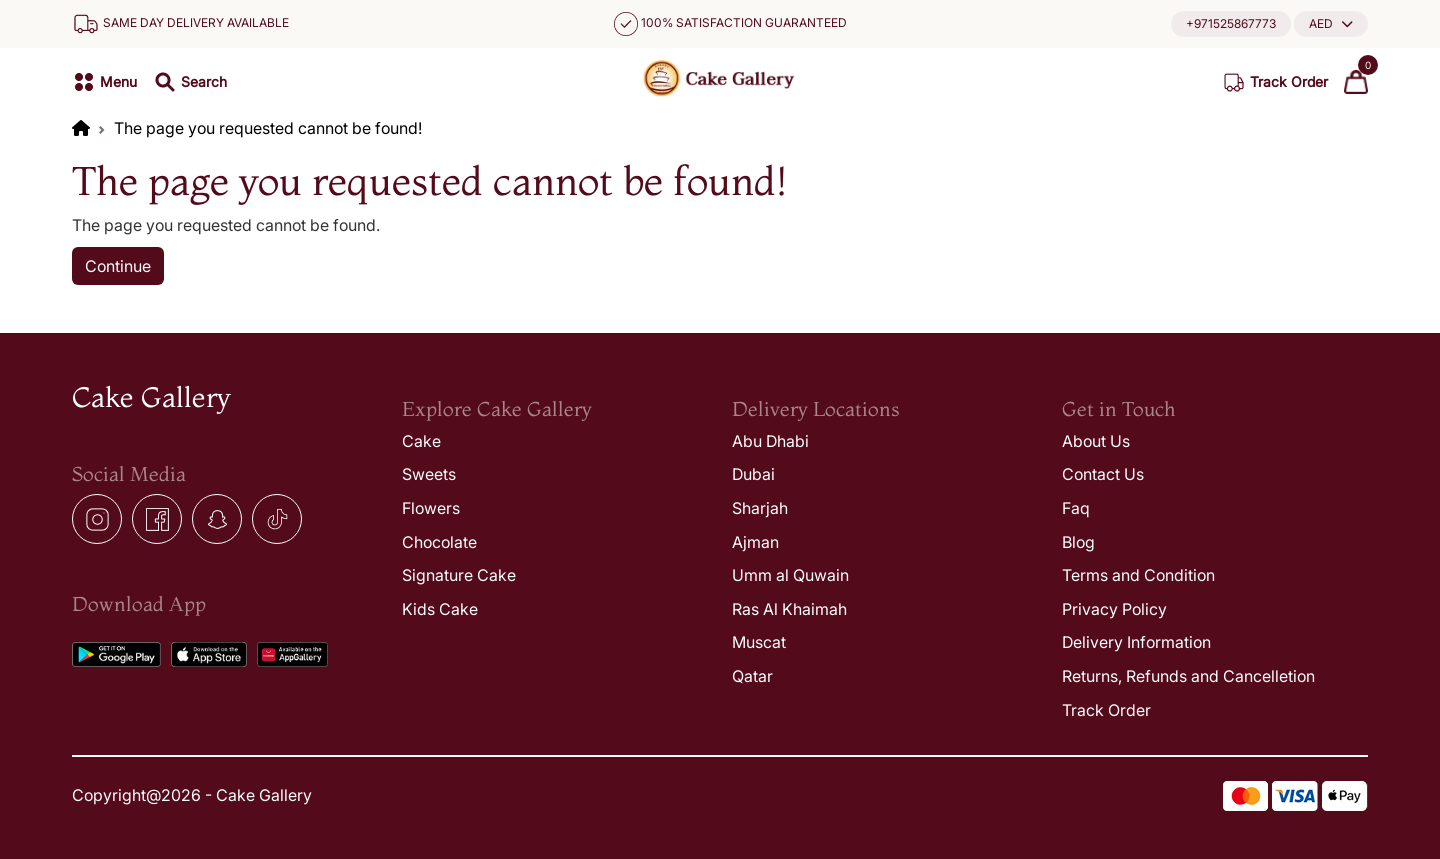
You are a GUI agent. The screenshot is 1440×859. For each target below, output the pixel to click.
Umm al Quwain (790, 575)
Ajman (755, 542)
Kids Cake (440, 609)
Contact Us (1103, 474)
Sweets (429, 474)
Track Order (1106, 710)
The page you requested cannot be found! (268, 128)
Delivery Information (1136, 642)
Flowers (431, 508)
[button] (1331, 23)
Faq (1076, 508)
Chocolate (439, 542)
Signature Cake (459, 575)
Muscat (759, 642)
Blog (1078, 542)
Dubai (753, 474)
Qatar (752, 676)
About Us (1096, 441)
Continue (118, 266)
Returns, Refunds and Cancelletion (1188, 676)
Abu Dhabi (770, 441)
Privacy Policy (1114, 609)
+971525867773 (1231, 23)
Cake (421, 441)
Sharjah (760, 508)
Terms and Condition (1138, 575)
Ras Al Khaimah (789, 609)
